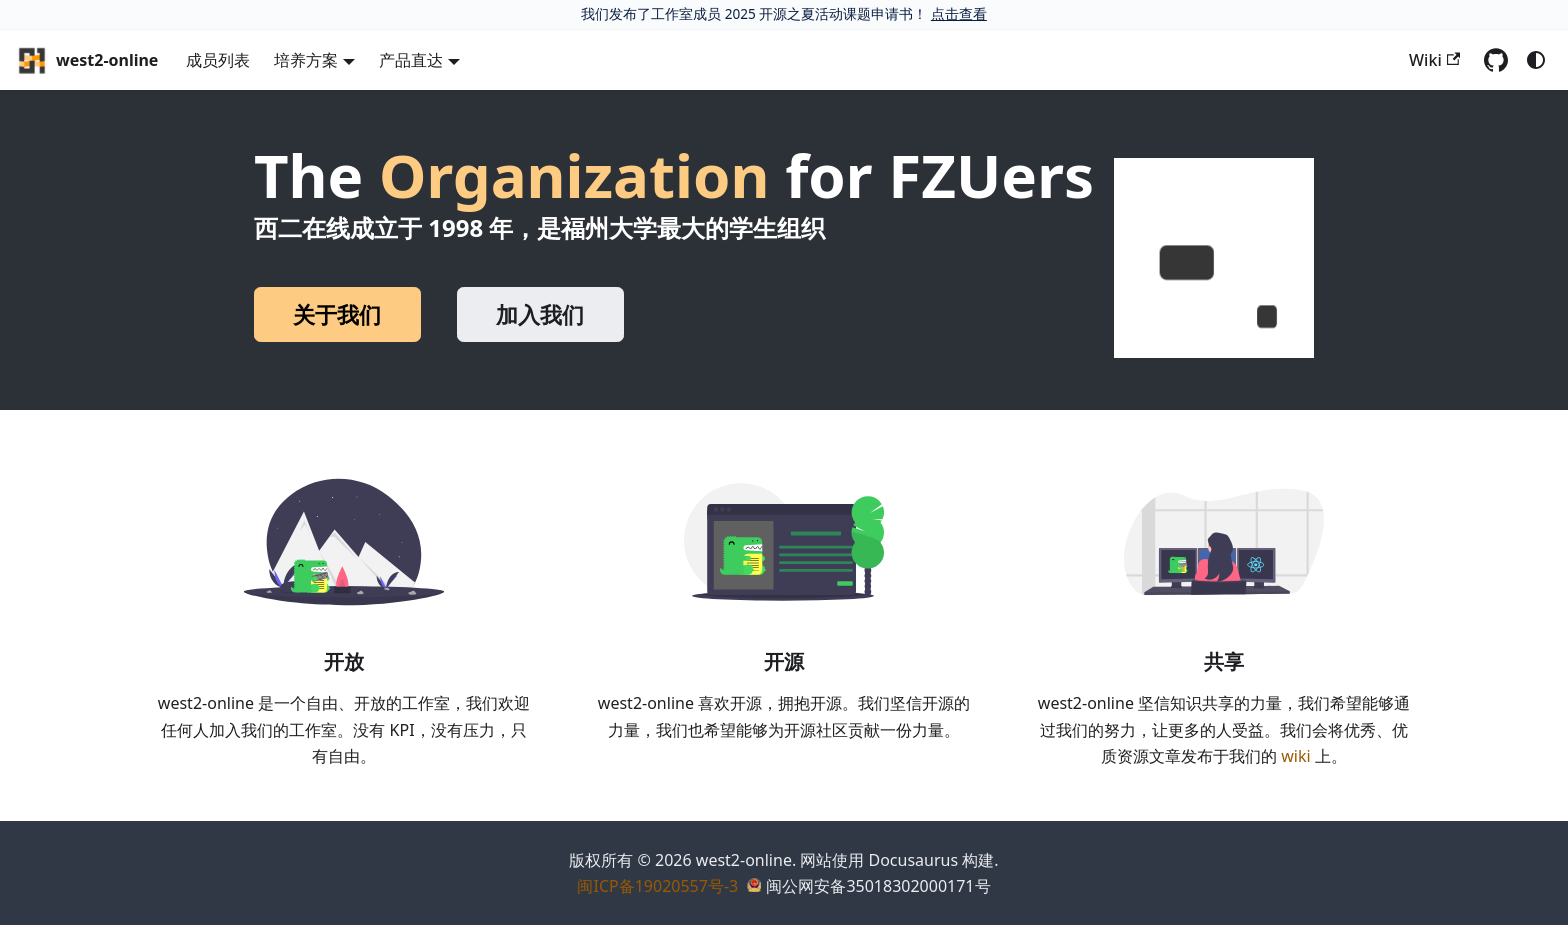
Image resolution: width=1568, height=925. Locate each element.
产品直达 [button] (411, 60)
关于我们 (337, 314)
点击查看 (959, 13)
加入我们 (540, 314)
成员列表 (218, 60)
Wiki (1434, 60)
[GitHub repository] (1496, 60)
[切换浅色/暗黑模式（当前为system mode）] (1536, 60)
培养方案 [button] (306, 60)
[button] (1214, 258)
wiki (1295, 756)
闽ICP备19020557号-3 (657, 886)
